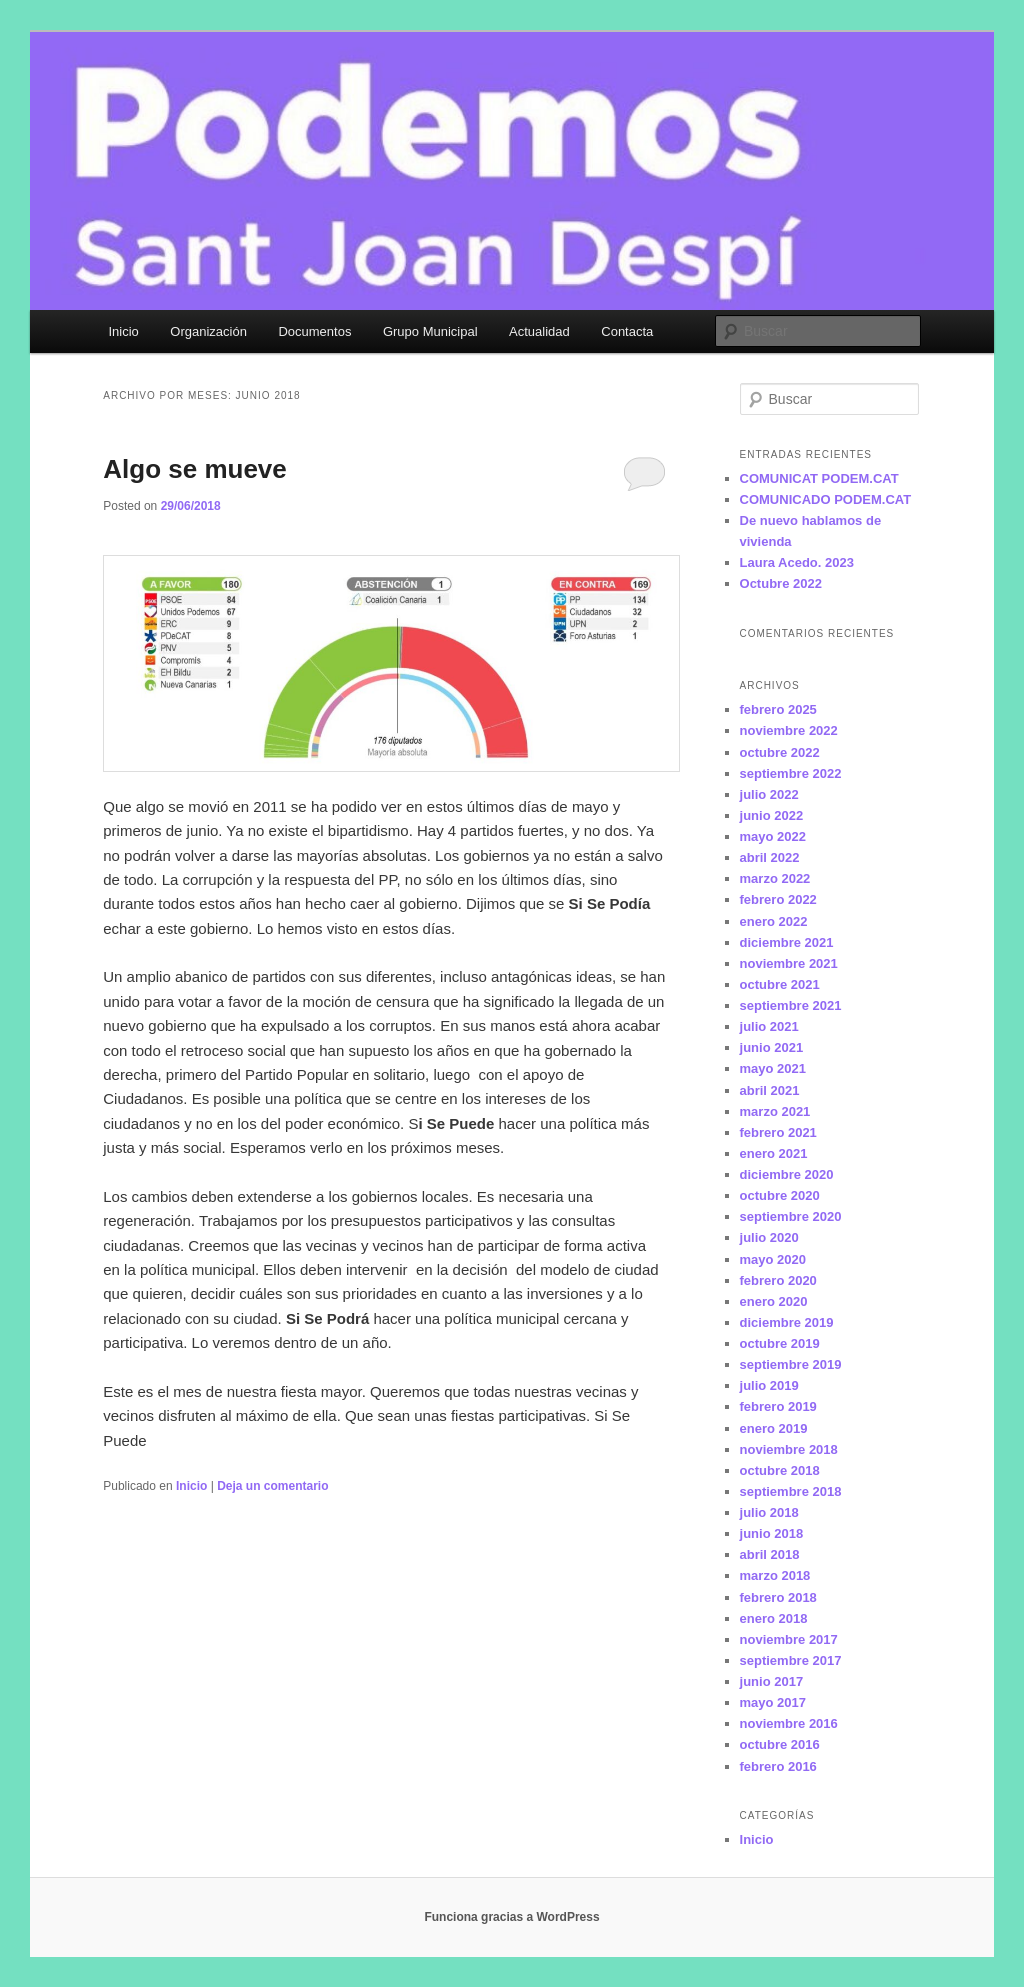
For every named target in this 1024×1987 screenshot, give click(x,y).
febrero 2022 (778, 899)
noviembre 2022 (789, 730)
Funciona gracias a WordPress (511, 1917)
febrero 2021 (778, 1132)
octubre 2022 (780, 752)
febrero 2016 (778, 1766)
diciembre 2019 (787, 1322)
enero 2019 (774, 1428)
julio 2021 (769, 1026)
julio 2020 (769, 1237)
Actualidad (539, 331)
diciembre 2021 (787, 942)
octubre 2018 (780, 1470)
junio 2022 (772, 815)
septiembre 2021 (791, 1005)
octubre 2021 (780, 984)
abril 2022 (770, 857)
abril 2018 (770, 1554)
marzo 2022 (775, 878)
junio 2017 (772, 1681)
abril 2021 (770, 1090)
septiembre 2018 (791, 1491)
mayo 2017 (773, 1702)
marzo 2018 (775, 1575)
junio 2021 (772, 1047)
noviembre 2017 (789, 1639)
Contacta (627, 331)
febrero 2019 (778, 1406)
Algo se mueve (195, 469)
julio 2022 (769, 794)
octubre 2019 (780, 1343)
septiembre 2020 (791, 1216)
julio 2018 (769, 1512)
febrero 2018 (778, 1597)
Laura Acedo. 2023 (797, 562)
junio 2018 (772, 1533)
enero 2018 (774, 1618)
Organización (208, 331)
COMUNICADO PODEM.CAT (826, 499)
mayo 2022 (773, 836)
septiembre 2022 (791, 773)
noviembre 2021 (789, 963)
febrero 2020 (778, 1280)
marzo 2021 (775, 1111)
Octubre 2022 (781, 583)
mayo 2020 (773, 1259)
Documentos (314, 331)
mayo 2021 (773, 1068)
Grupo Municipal (430, 331)
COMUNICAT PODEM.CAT (819, 478)
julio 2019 (769, 1385)
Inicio (123, 331)
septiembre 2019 (791, 1364)
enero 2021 (774, 1153)
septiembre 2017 (791, 1660)
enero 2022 (774, 921)
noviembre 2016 (789, 1723)
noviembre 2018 (789, 1449)
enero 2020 (774, 1301)
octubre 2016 (780, 1744)
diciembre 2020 (787, 1174)
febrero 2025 (778, 709)
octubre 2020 (780, 1195)
